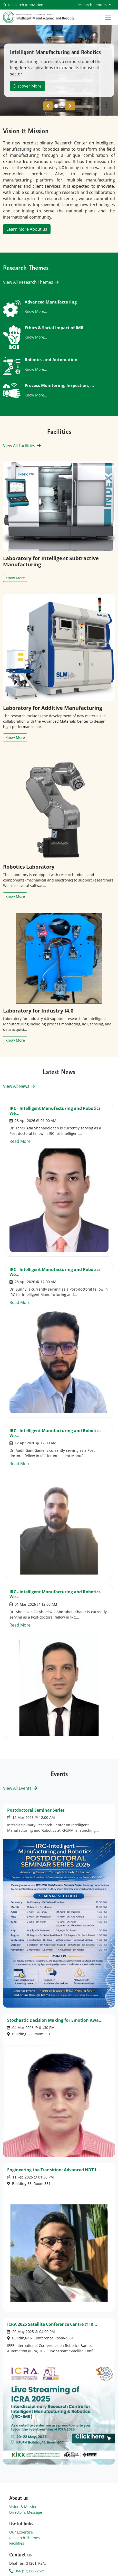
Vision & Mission (23, 2506)
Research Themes (24, 2537)
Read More (20, 1141)
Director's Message (25, 2512)
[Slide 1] (62, 106)
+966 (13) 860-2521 (27, 2571)
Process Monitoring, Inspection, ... (59, 385)
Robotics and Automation (51, 359)
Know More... (36, 311)
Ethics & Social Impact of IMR (54, 328)
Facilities (16, 2543)
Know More (15, 577)
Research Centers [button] (92, 4)
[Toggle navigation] (108, 17)
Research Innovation (25, 4)
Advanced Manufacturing (51, 302)
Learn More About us (26, 229)
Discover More (27, 86)
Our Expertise (21, 2532)
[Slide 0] (56, 106)
